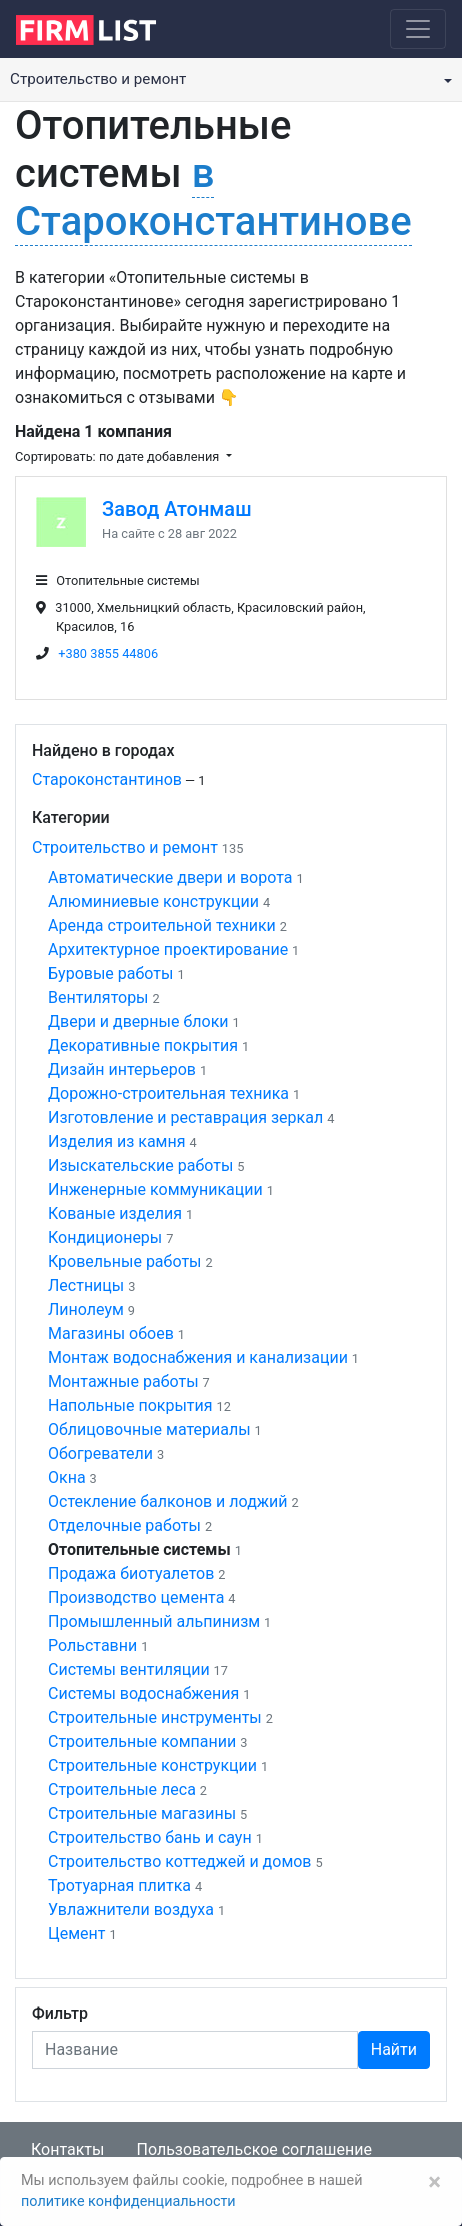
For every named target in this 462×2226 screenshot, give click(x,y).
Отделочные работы (124, 1525)
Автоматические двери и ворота (170, 877)
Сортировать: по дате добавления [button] (118, 456)
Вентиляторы (98, 997)
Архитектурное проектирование (168, 949)
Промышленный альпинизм (154, 1621)
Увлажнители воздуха (131, 1909)
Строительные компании (142, 1741)
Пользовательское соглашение (254, 2149)
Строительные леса (122, 1789)
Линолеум (86, 1309)
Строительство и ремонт (125, 847)
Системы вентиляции (129, 1669)
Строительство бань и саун (150, 1837)
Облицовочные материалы (149, 1429)
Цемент (76, 1933)
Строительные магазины (142, 1813)
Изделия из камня (116, 1141)
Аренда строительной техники (162, 925)
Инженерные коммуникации (155, 1189)
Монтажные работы (123, 1381)
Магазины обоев (111, 1333)
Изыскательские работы (140, 1165)
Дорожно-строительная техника (168, 1093)
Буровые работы (110, 973)
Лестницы (86, 1285)
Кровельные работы (125, 1261)
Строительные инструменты (155, 1717)
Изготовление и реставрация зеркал (185, 1117)
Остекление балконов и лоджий (168, 1501)
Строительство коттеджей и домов (180, 1861)
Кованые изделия (115, 1213)
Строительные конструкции (152, 1765)
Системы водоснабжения (143, 1693)
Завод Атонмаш (177, 509)
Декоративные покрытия (143, 1045)
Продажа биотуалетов (131, 1573)
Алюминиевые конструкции (153, 901)
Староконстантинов (107, 779)
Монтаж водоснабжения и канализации (198, 1357)
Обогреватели (100, 1453)
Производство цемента (136, 1597)
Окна (67, 1477)
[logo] (101, 28)
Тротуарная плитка (119, 1885)
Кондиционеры (105, 1237)
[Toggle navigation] (418, 29)
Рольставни (92, 1645)
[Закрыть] (434, 2182)
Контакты (67, 2149)
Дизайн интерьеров (122, 1069)
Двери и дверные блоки (138, 1021)
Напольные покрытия (130, 1405)
